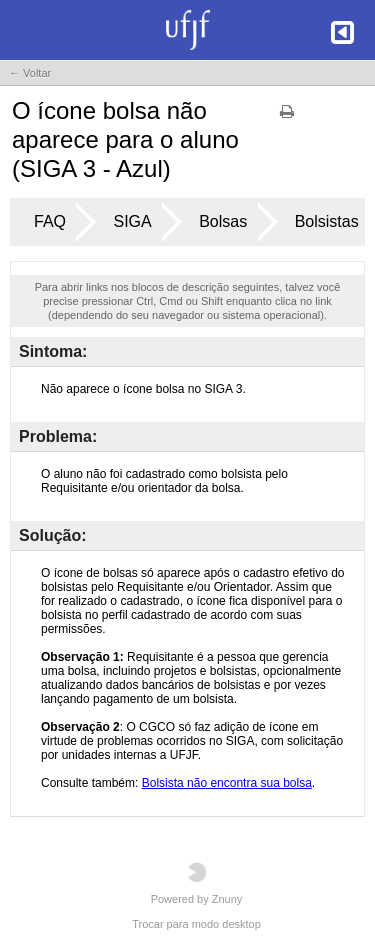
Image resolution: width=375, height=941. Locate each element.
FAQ (50, 221)
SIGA (132, 221)
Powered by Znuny (197, 883)
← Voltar (30, 73)
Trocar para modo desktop (196, 924)
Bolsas (223, 221)
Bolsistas (327, 221)
